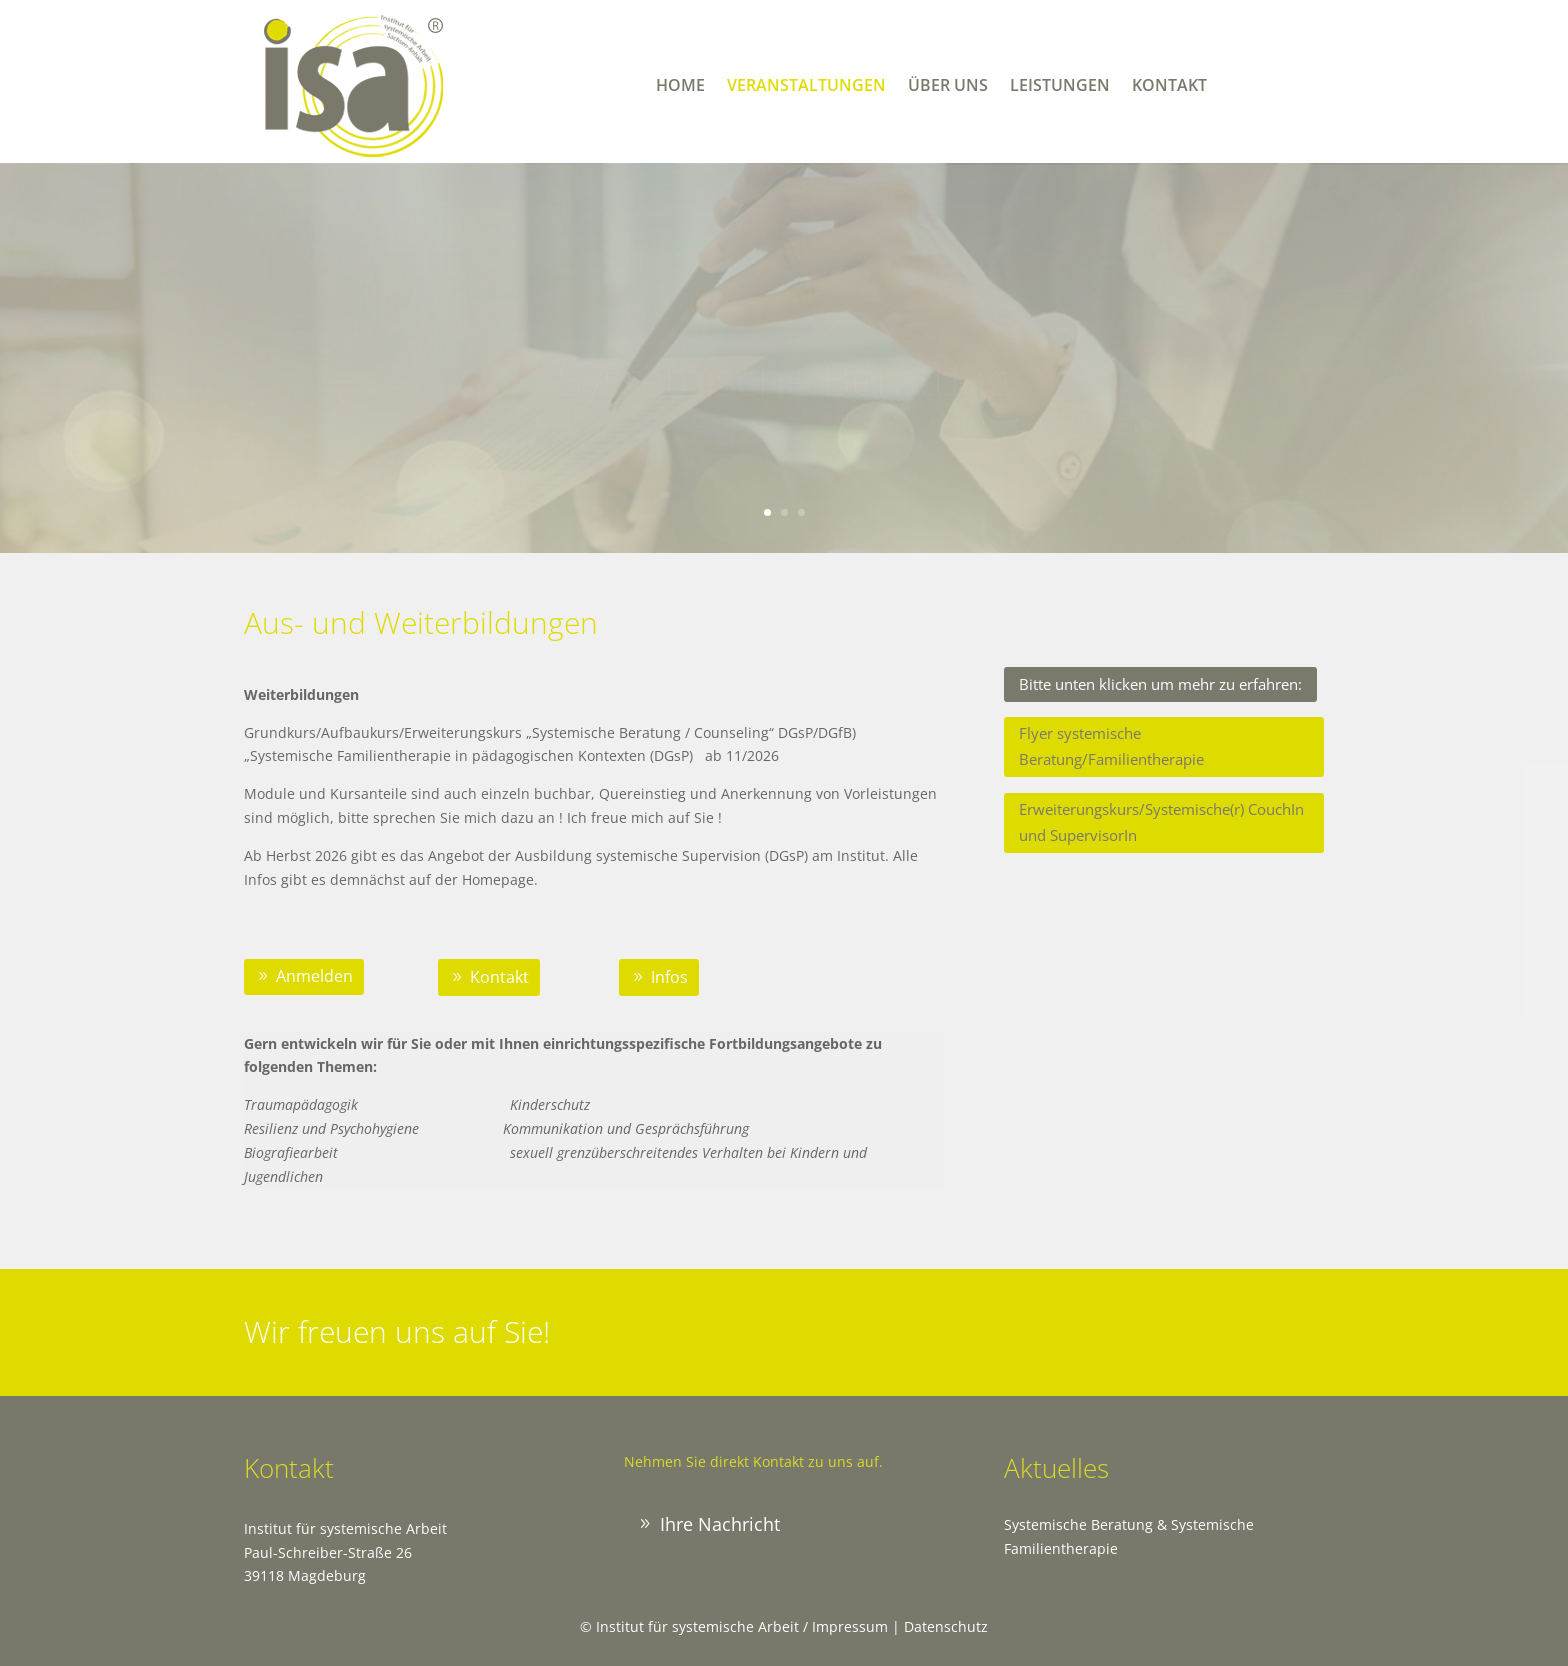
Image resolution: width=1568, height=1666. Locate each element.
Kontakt (1169, 87)
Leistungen (1060, 87)
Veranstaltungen (806, 87)
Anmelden (314, 976)
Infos (669, 977)
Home (680, 87)
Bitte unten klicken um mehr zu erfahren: (1160, 684)
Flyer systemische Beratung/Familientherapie (1111, 746)
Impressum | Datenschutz (900, 1626)
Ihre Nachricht (720, 1524)
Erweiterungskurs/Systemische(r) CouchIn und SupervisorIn (1161, 822)
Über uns (948, 87)
